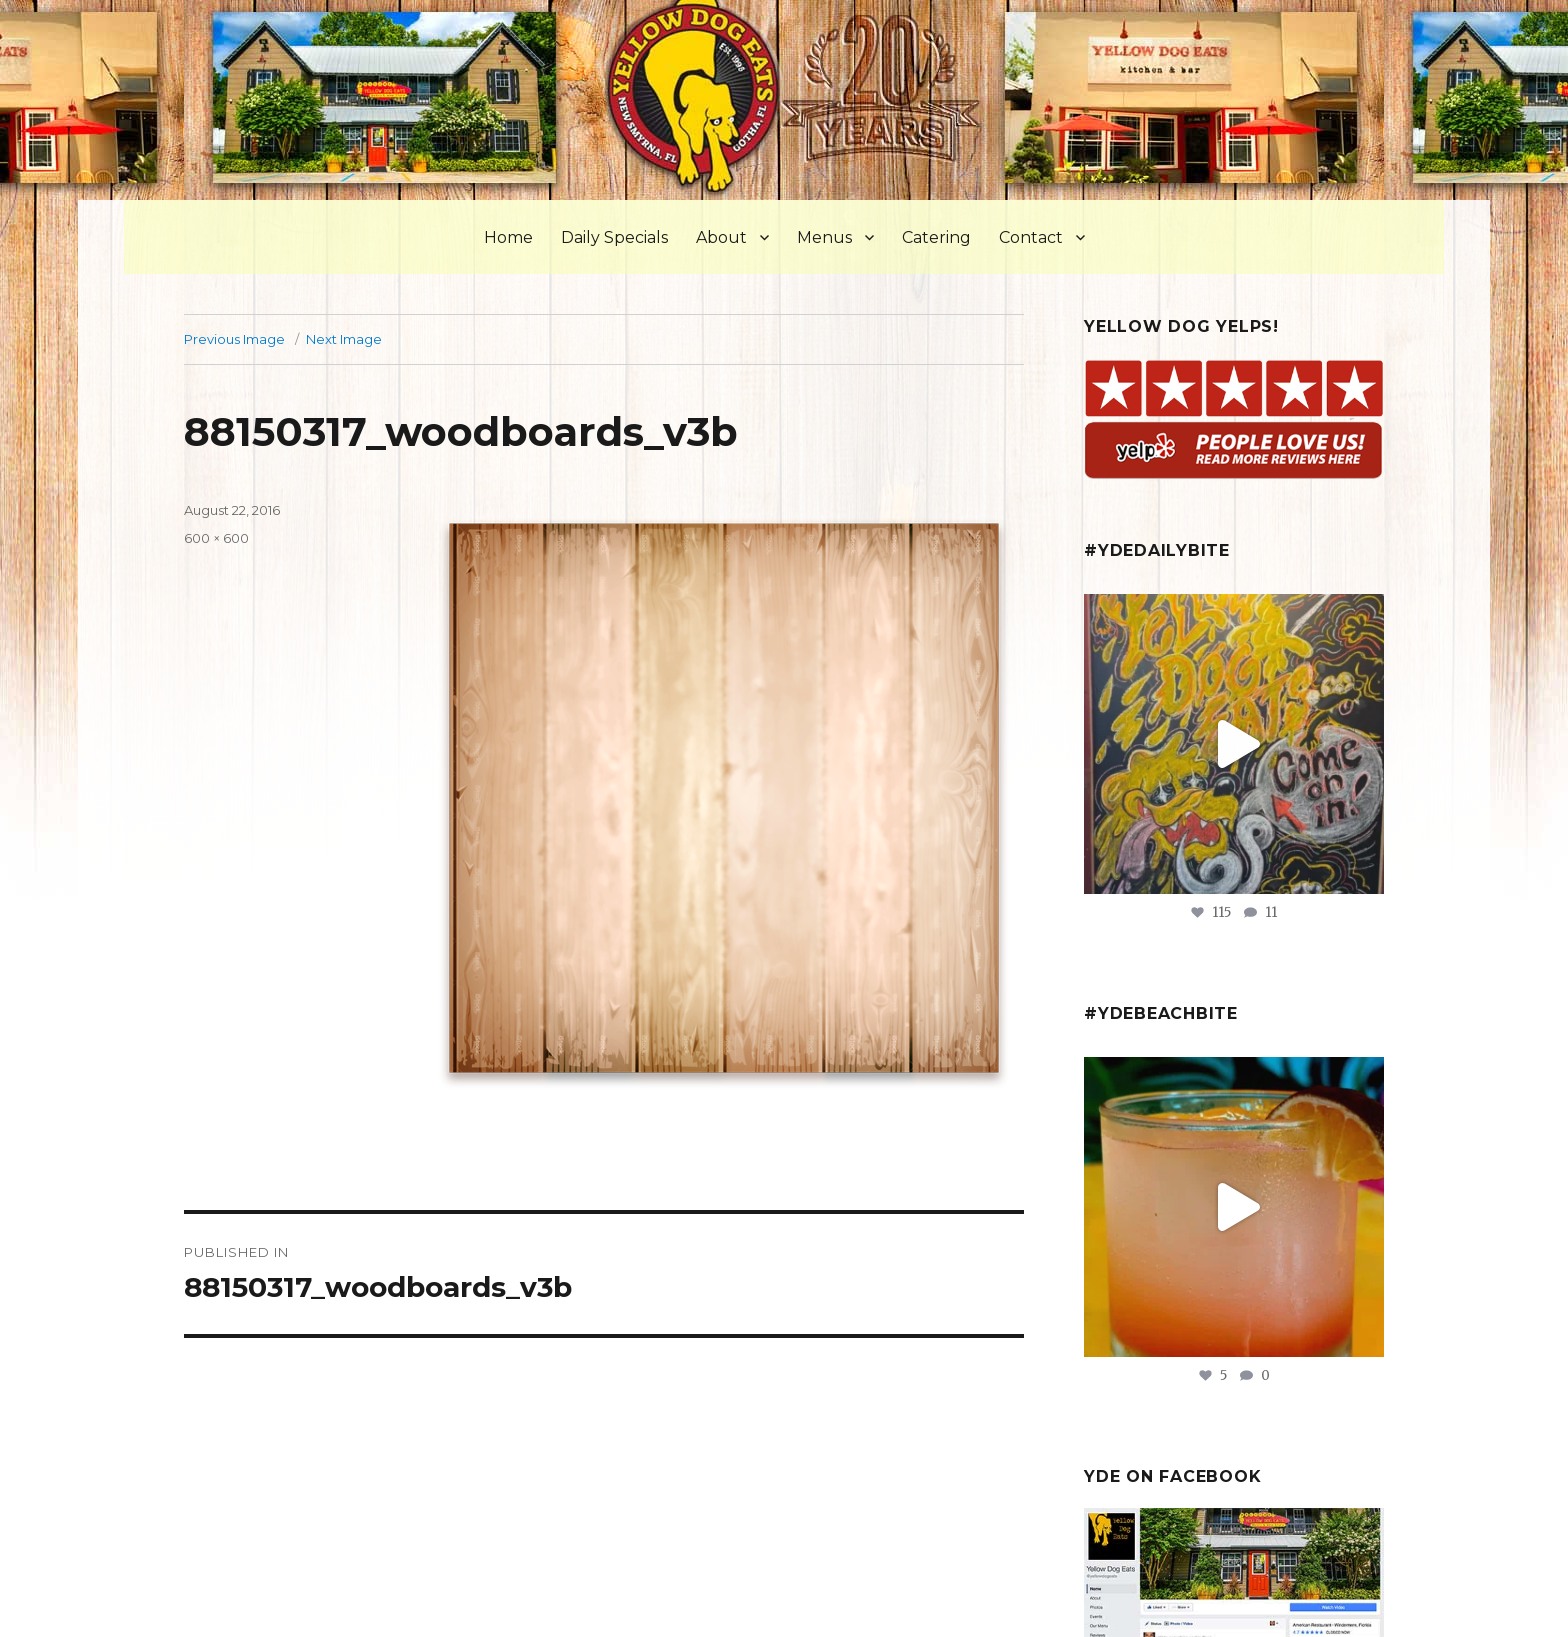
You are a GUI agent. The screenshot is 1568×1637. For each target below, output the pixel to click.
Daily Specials (614, 237)
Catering (936, 237)
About (721, 237)
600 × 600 (216, 538)
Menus (824, 237)
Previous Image (234, 339)
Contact (1031, 237)
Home (508, 237)
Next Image (344, 339)
